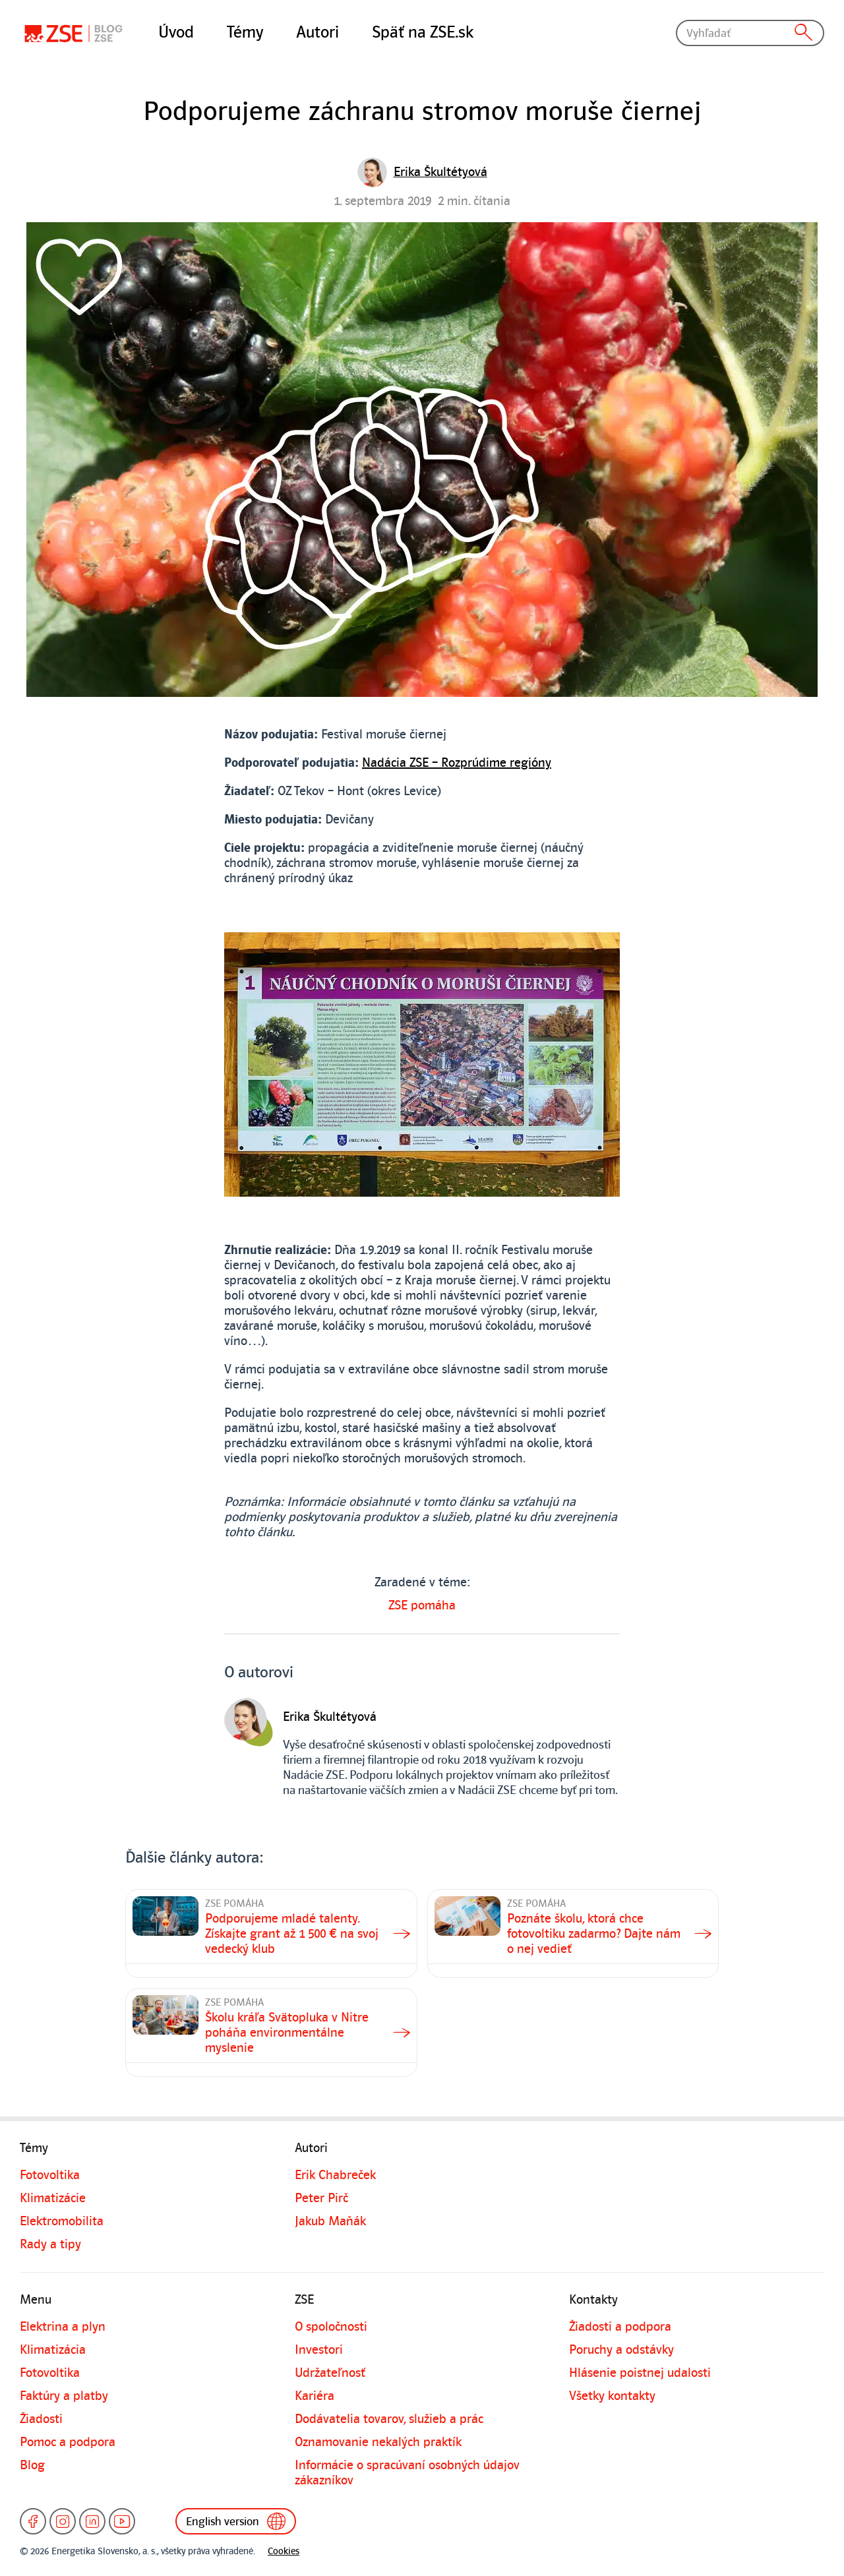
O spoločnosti (331, 2327)
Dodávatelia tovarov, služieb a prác (389, 2419)
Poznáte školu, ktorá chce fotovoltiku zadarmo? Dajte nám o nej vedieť (593, 1933)
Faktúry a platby (64, 2396)
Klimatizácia (53, 2350)
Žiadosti (41, 2419)
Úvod (176, 32)
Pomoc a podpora (67, 2442)
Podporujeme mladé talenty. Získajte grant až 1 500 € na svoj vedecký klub (291, 1933)
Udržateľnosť (330, 2373)
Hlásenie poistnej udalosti (640, 2373)
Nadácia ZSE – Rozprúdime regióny (456, 763)
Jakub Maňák (330, 2221)
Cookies (283, 2551)
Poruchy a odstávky (621, 2350)
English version (236, 2521)
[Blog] (76, 32)
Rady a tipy (50, 2244)
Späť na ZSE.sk (422, 32)
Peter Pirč (321, 2198)
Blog (32, 2465)
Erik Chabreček (335, 2175)
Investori (319, 2350)
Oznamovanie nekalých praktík (378, 2442)
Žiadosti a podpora (620, 2327)
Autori (317, 32)
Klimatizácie (53, 2198)
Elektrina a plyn (63, 2327)
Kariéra (314, 2396)
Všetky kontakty (612, 2396)
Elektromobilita (62, 2221)
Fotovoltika (50, 2175)
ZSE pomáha (422, 1605)
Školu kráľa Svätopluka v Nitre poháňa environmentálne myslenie (287, 2032)
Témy (245, 32)
